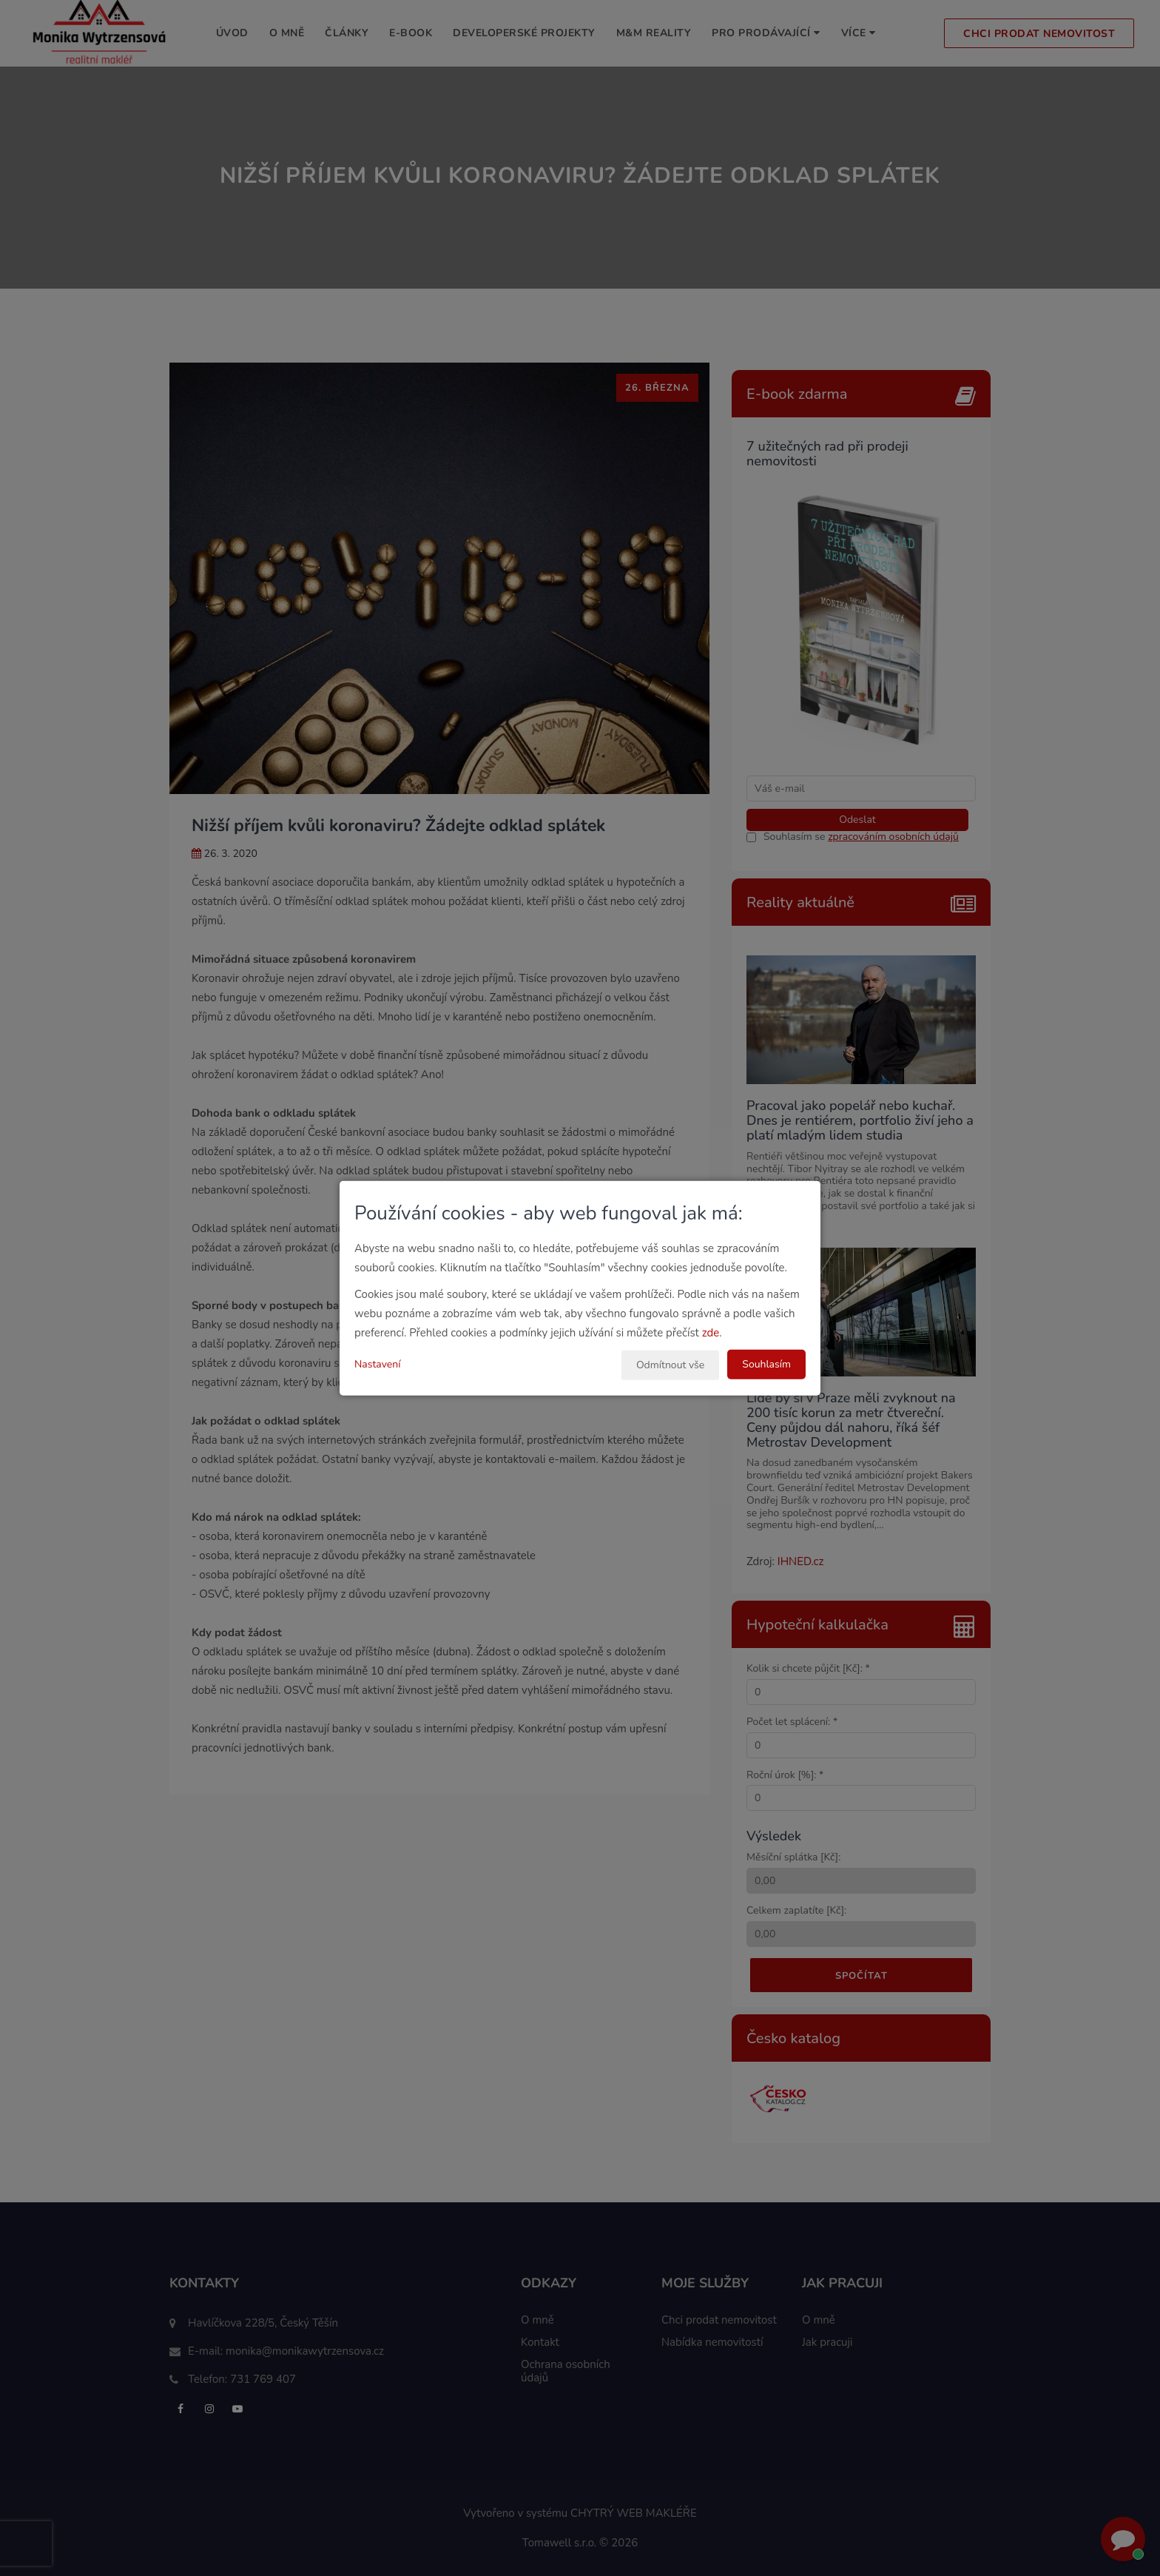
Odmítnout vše (670, 1365)
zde (711, 1332)
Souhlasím (766, 1364)
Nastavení (377, 1364)
